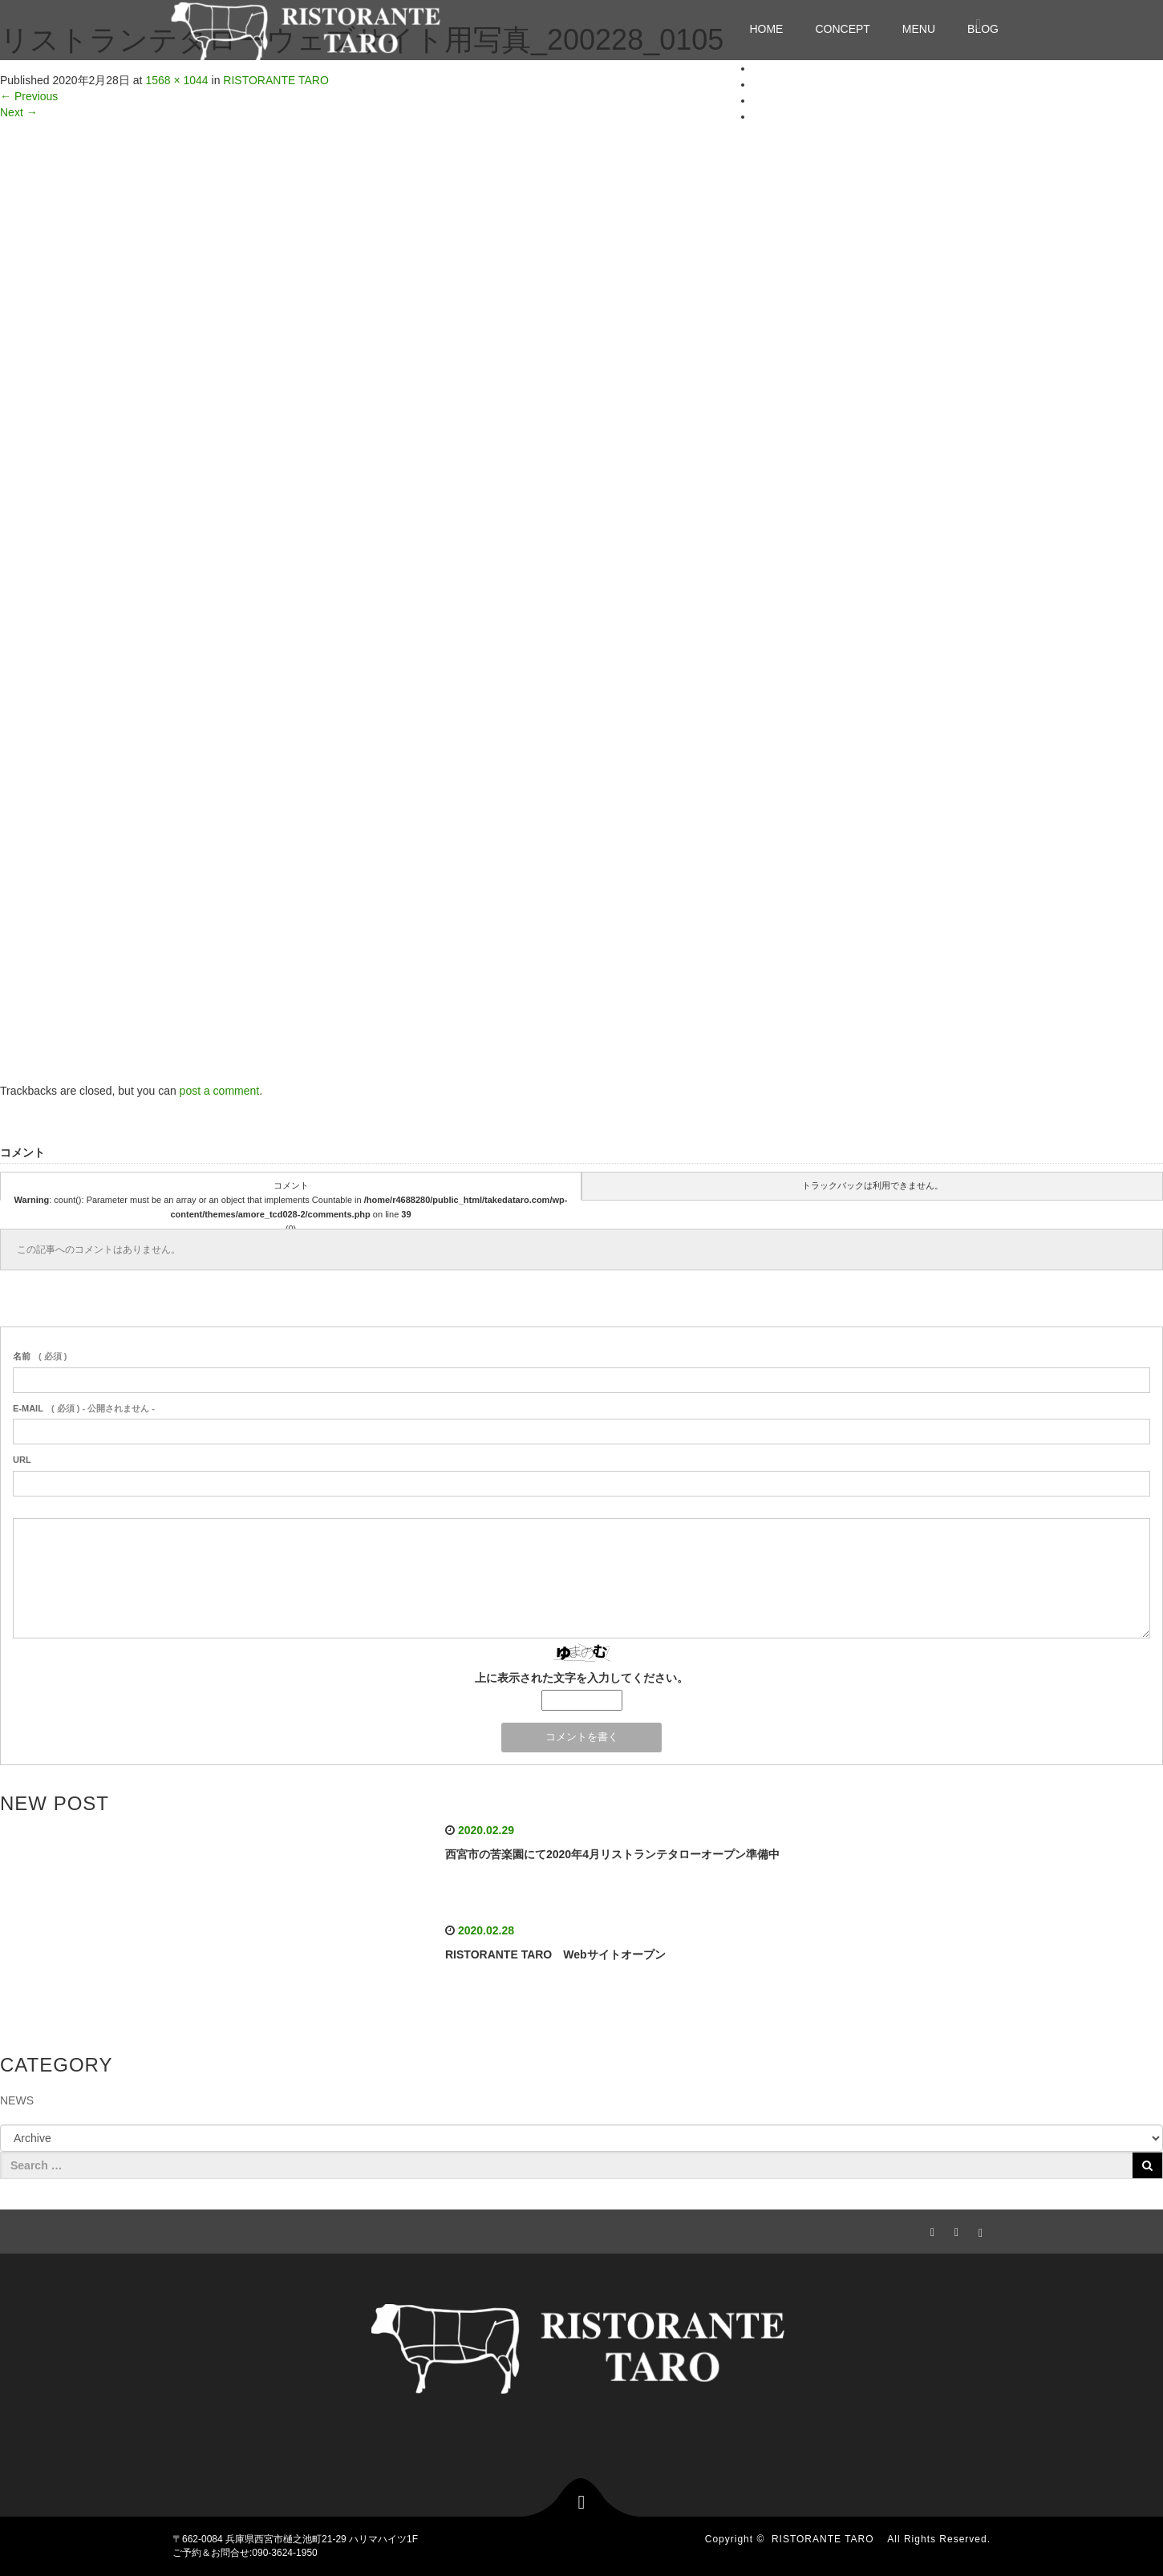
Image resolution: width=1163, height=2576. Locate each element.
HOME (766, 28)
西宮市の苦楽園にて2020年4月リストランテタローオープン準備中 (612, 1854)
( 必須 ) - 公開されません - (84, 1408)
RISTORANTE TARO (828, 2539)
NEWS (17, 2100)
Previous (29, 96)
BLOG (768, 116)
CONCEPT (842, 28)
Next (19, 112)
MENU (918, 28)
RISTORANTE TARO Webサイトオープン (555, 1954)
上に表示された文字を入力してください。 (581, 1677)
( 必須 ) (40, 1356)
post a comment (220, 1090)
